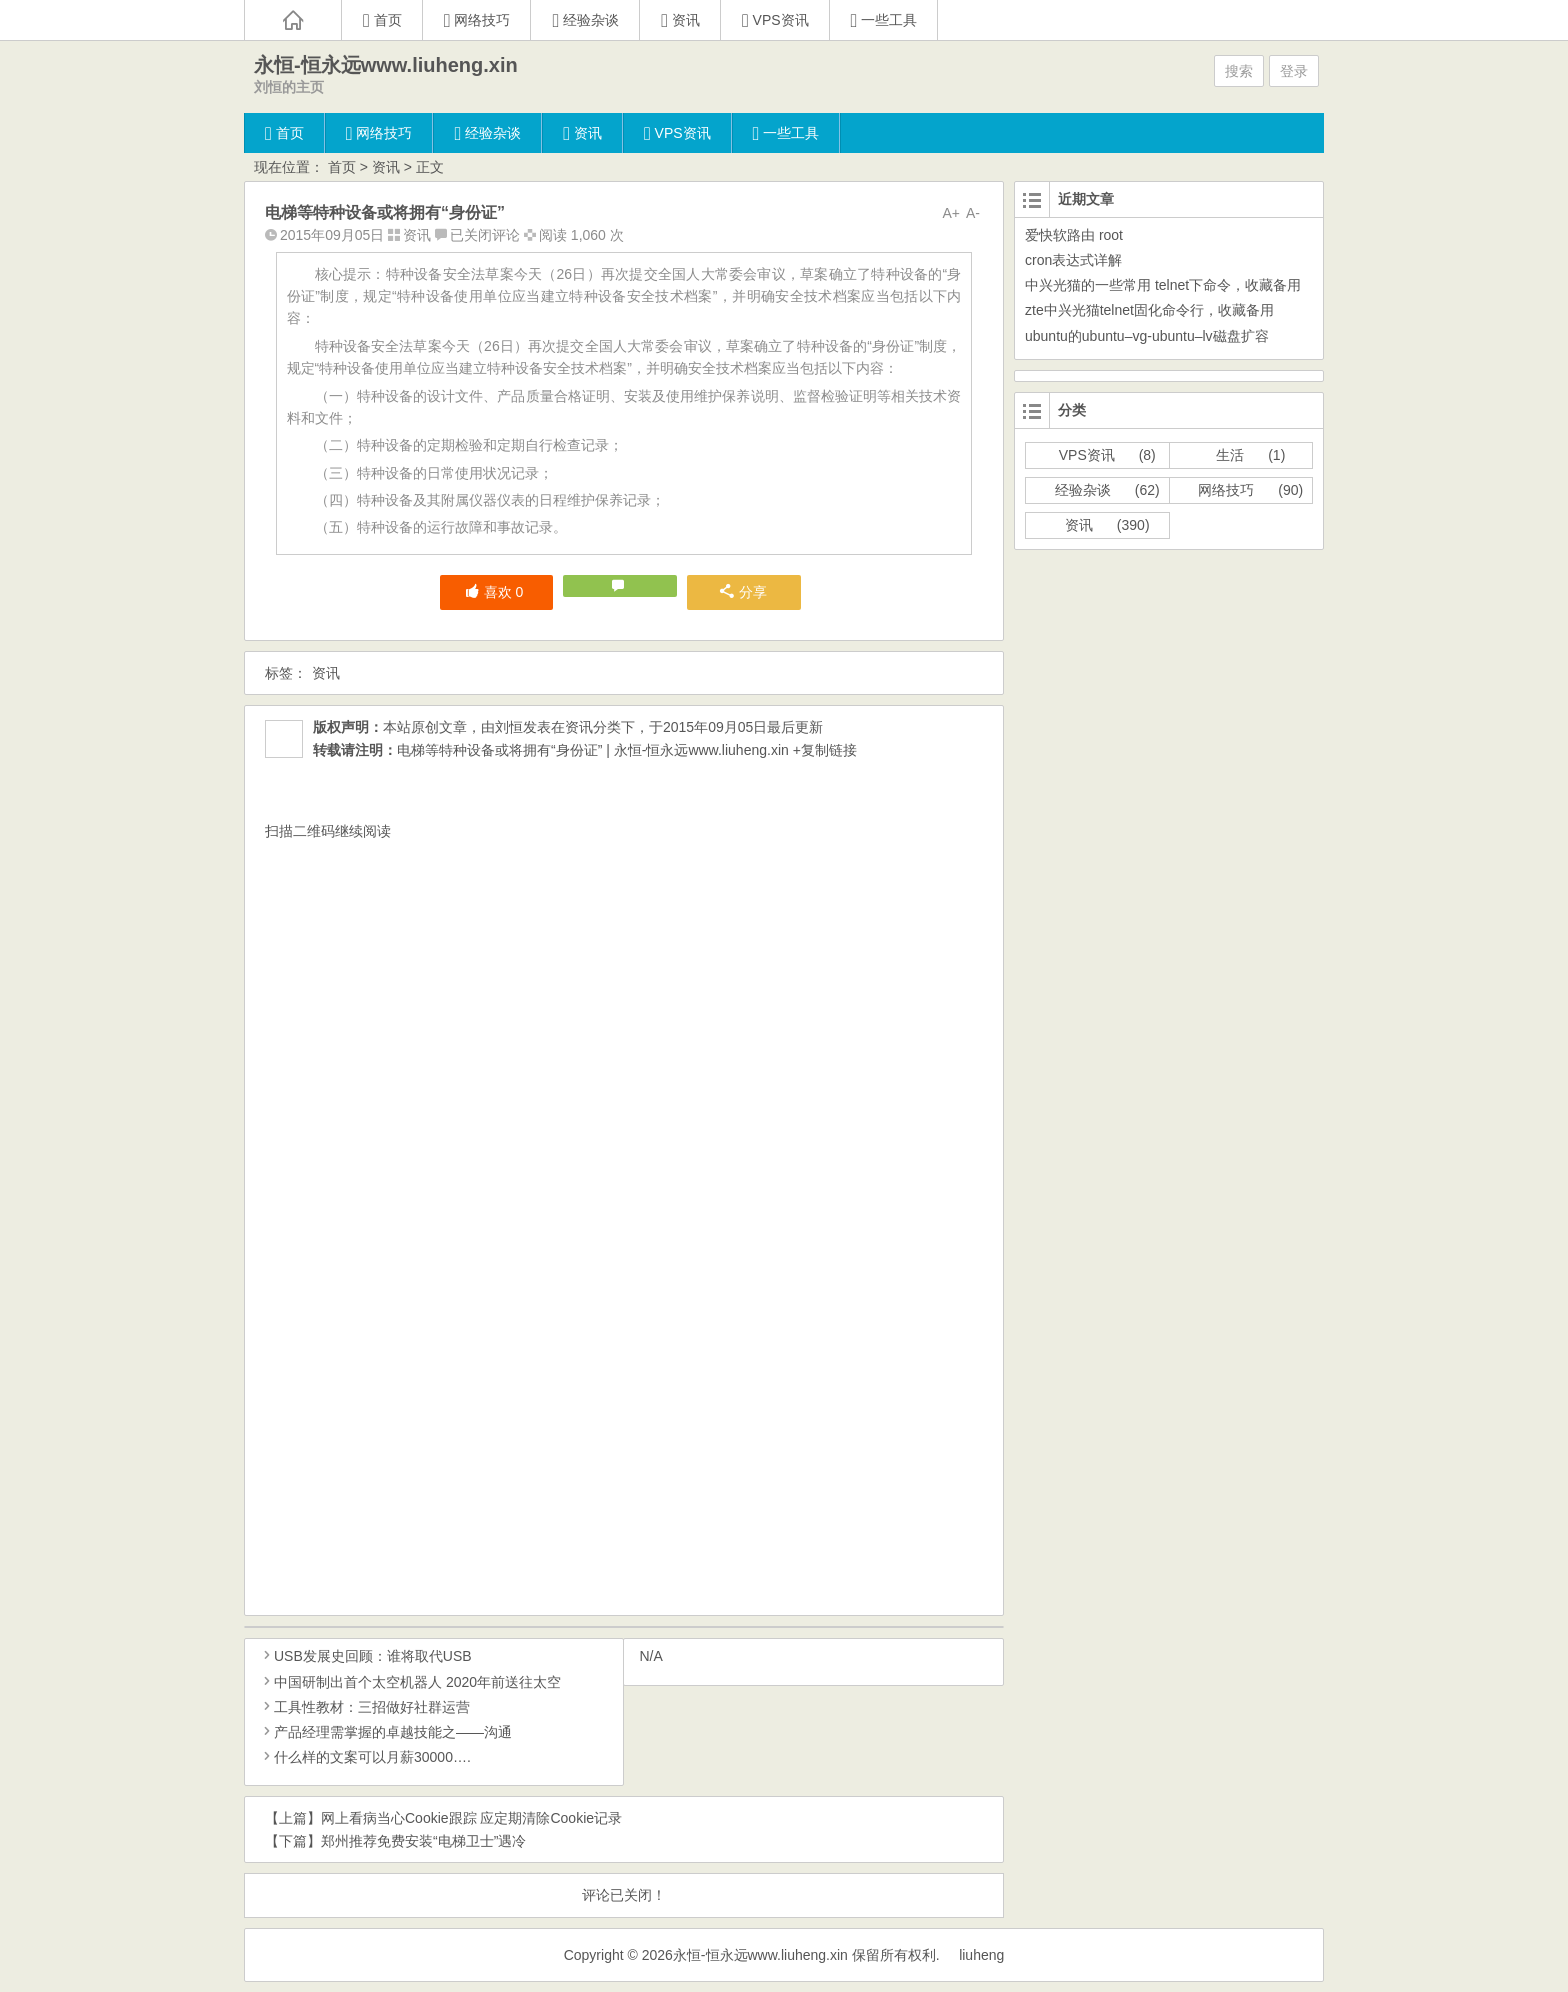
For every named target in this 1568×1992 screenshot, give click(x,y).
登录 (1294, 71)
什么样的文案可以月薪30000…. (365, 1757)
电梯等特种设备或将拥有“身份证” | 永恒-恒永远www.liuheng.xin (593, 750)
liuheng (981, 1955)
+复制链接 (823, 750)
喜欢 (494, 592)
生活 (1230, 455)
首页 (342, 167)
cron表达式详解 (1073, 260)
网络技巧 (1226, 490)
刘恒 (509, 727)
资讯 (386, 167)
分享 (743, 592)
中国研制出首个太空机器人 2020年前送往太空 (410, 1682)
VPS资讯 (1087, 455)
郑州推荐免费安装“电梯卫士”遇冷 (423, 1841)
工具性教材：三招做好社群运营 (365, 1707)
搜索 (1239, 71)
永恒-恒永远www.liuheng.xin (386, 65)
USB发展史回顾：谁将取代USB (366, 1656)
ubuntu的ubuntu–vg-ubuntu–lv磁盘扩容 (1147, 336)
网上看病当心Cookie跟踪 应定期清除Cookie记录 (471, 1818)
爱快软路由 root (1074, 235)
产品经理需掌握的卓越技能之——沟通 (386, 1732)
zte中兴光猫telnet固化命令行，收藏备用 (1149, 310)
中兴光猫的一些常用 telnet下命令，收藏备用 (1163, 285)
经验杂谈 (1083, 490)
